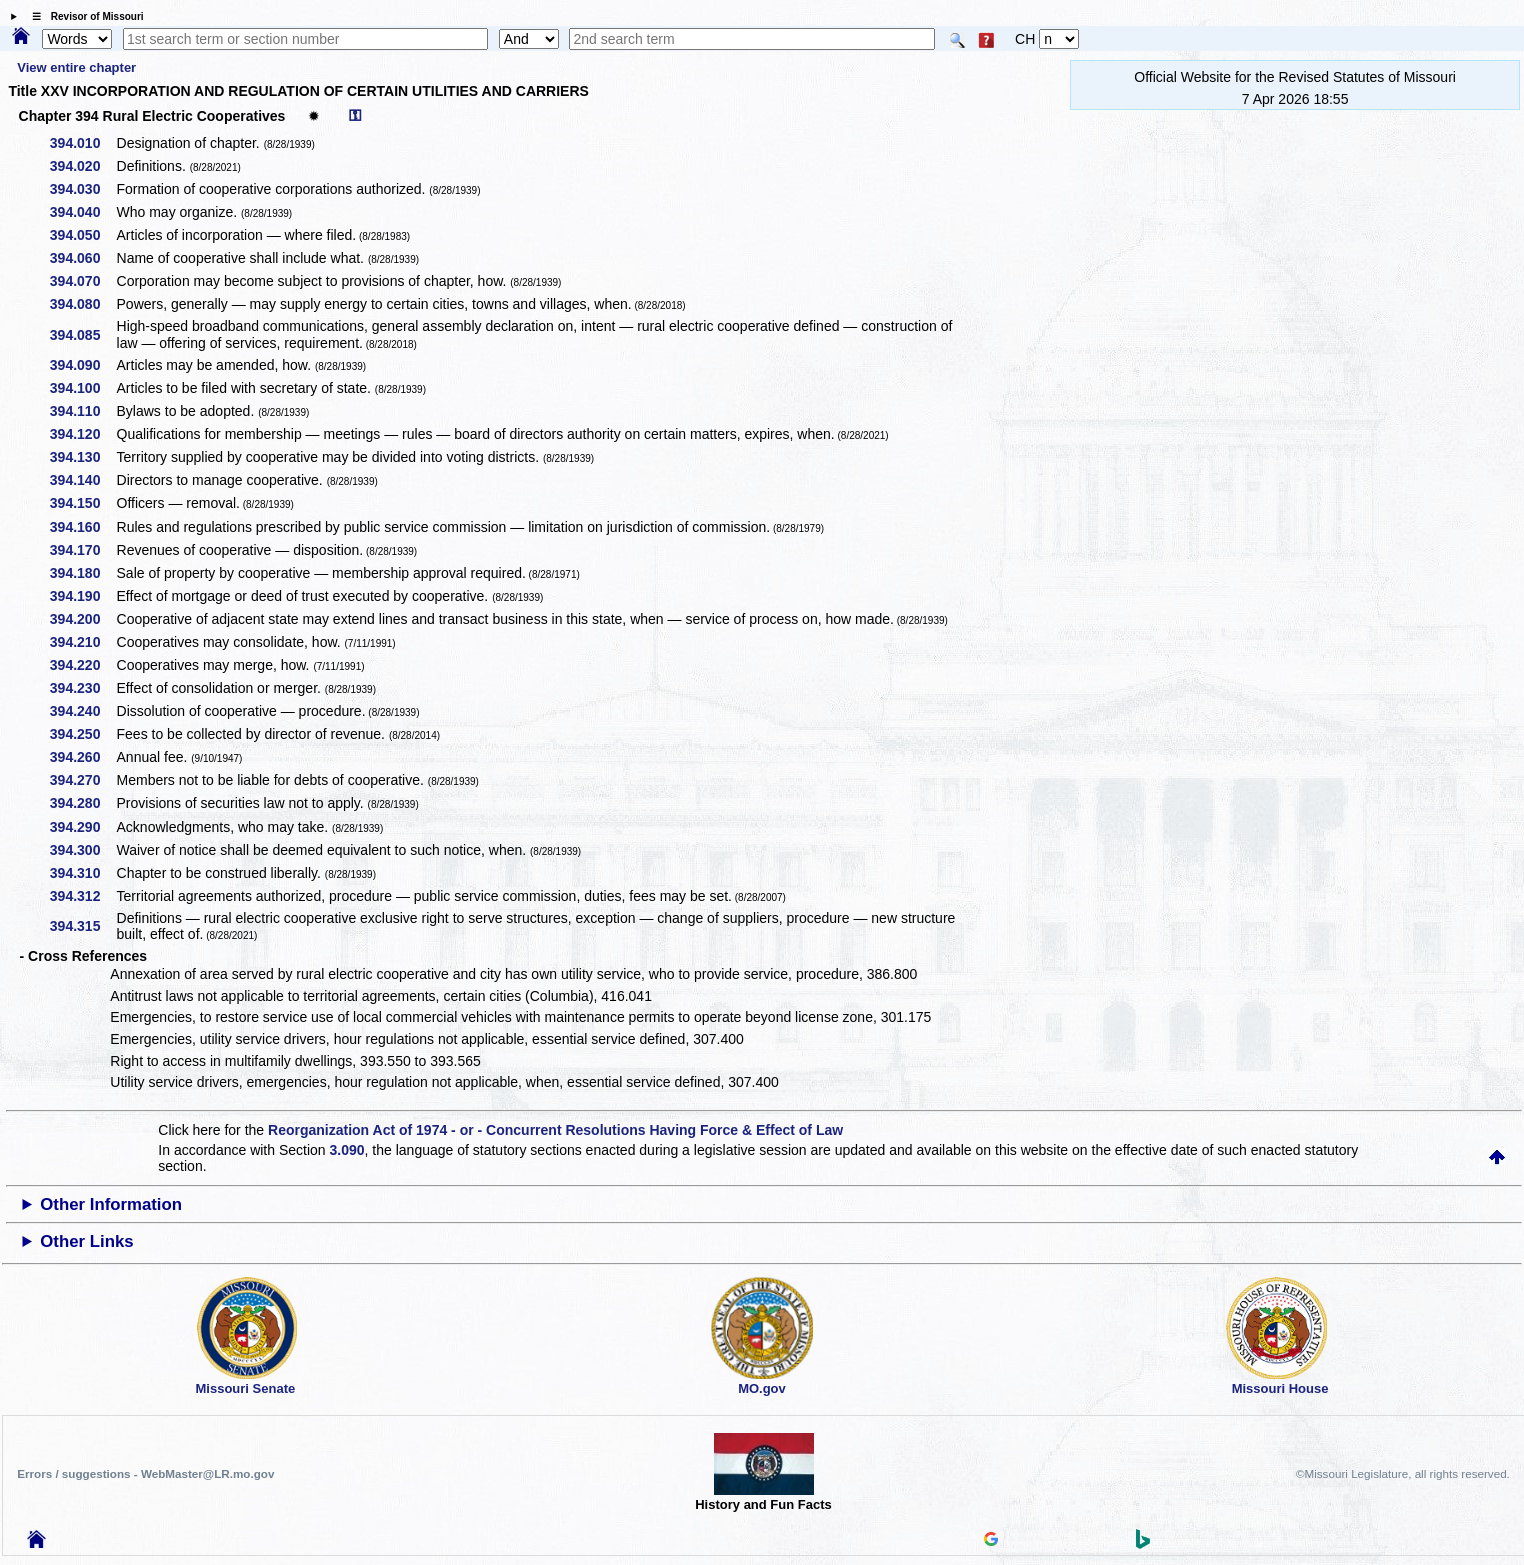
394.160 (82, 527)
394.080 (82, 304)
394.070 (82, 281)
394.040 (82, 212)
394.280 (82, 803)
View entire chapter (76, 67)
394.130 (82, 457)
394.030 (82, 189)
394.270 (82, 780)
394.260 (82, 757)
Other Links (86, 1241)
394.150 (82, 503)
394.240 (82, 711)
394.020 (82, 166)
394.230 (82, 688)
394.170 (82, 550)
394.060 (82, 258)
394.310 (82, 873)
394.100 (82, 388)
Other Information (111, 1204)
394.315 (82, 926)
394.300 (82, 850)
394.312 (82, 896)
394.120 (82, 434)
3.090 (347, 1150)
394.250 (82, 734)
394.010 (82, 143)
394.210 (82, 642)
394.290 (82, 827)
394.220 (82, 665)
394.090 (82, 365)
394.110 (82, 411)
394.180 (82, 573)
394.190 (82, 596)
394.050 (82, 235)
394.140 (82, 480)
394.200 (82, 619)
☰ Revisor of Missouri (83, 16)
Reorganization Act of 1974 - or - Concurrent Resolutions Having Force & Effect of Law (555, 1130)
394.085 (82, 335)
